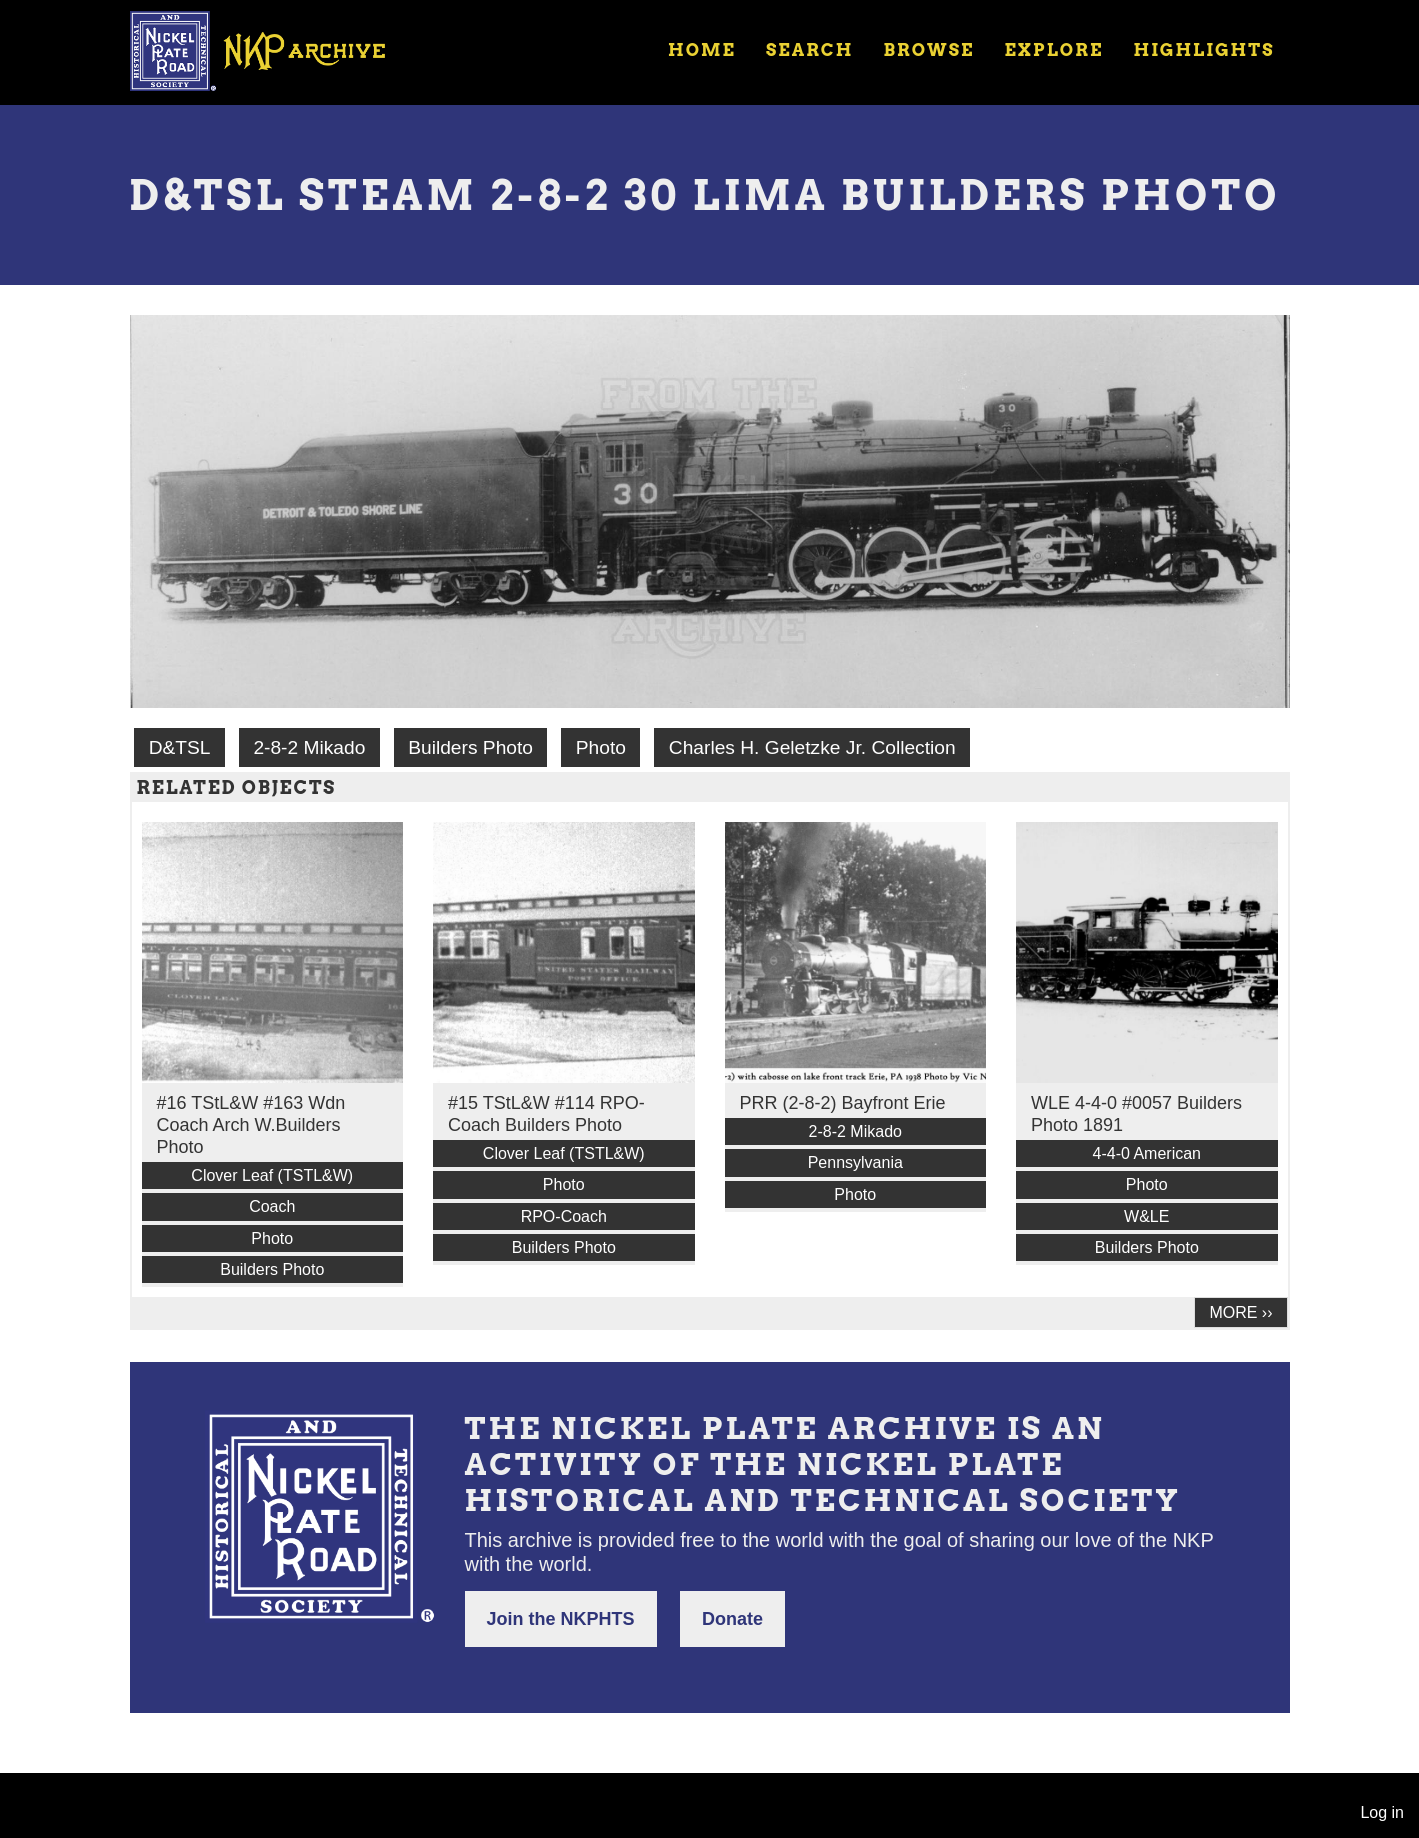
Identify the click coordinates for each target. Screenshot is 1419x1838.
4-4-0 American (1147, 1153)
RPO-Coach (564, 1216)
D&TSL (180, 747)
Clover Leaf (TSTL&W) (272, 1175)
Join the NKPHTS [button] (561, 1619)
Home (702, 50)
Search (809, 50)
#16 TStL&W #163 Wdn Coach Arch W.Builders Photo (251, 1125)
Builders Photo (470, 747)
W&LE (1146, 1216)
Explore (1053, 50)
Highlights (1203, 50)
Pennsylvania (855, 1162)
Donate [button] (732, 1619)
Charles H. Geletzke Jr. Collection (812, 747)
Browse (928, 50)
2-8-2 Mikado (309, 747)
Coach (272, 1206)
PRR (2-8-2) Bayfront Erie (843, 1103)
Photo (601, 747)
